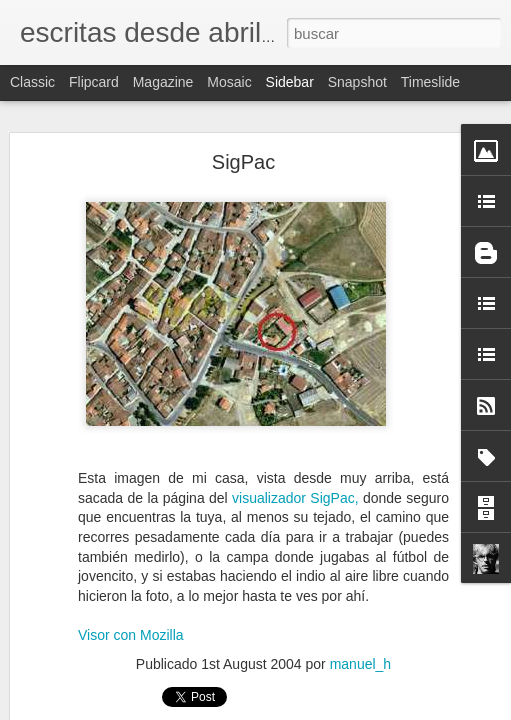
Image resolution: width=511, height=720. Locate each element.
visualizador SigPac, (295, 498)
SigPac (243, 162)
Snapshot (357, 82)
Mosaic (229, 82)
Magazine (163, 82)
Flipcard (94, 82)
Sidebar (290, 82)
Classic (32, 82)
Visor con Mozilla (131, 635)
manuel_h (361, 664)
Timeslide (430, 82)
